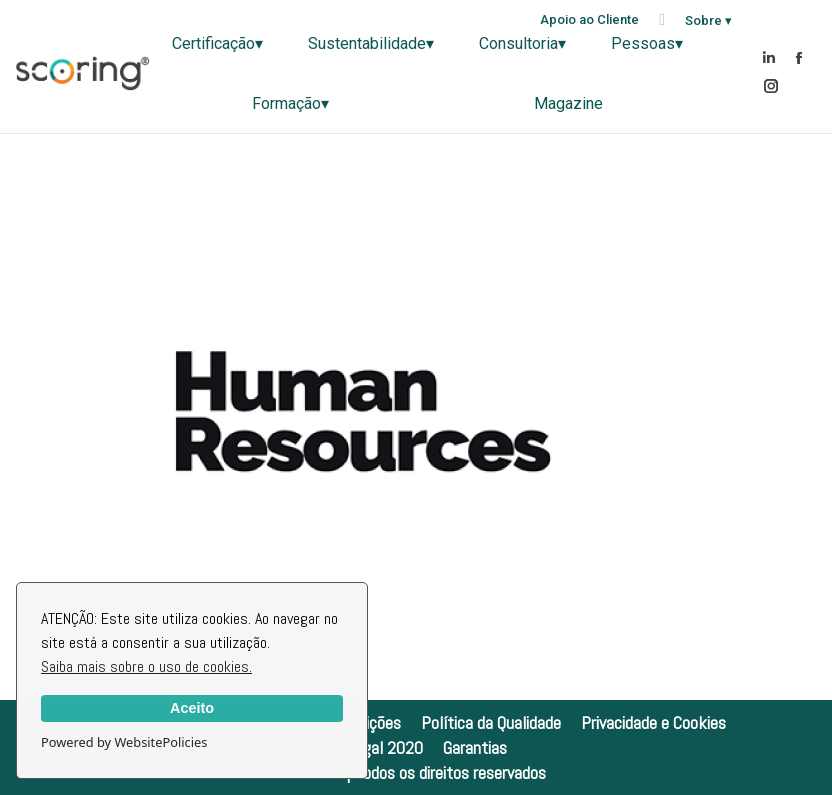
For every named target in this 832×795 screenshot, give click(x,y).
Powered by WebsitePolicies (124, 742)
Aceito (192, 708)
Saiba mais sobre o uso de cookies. (146, 666)
